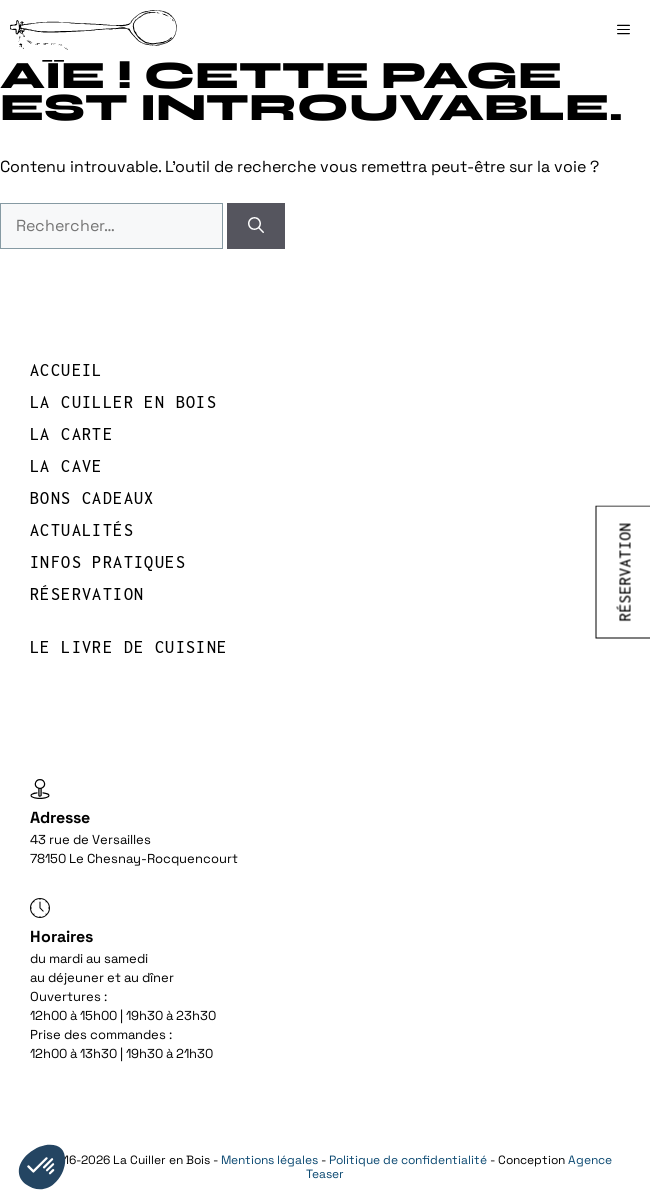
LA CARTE (71, 434)
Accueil (66, 370)
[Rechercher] (256, 226)
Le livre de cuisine (129, 647)
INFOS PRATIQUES (108, 562)
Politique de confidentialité (408, 1160)
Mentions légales (269, 1160)
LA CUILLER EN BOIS (123, 402)
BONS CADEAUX (92, 498)
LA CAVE (66, 466)
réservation (87, 594)
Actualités (82, 530)
